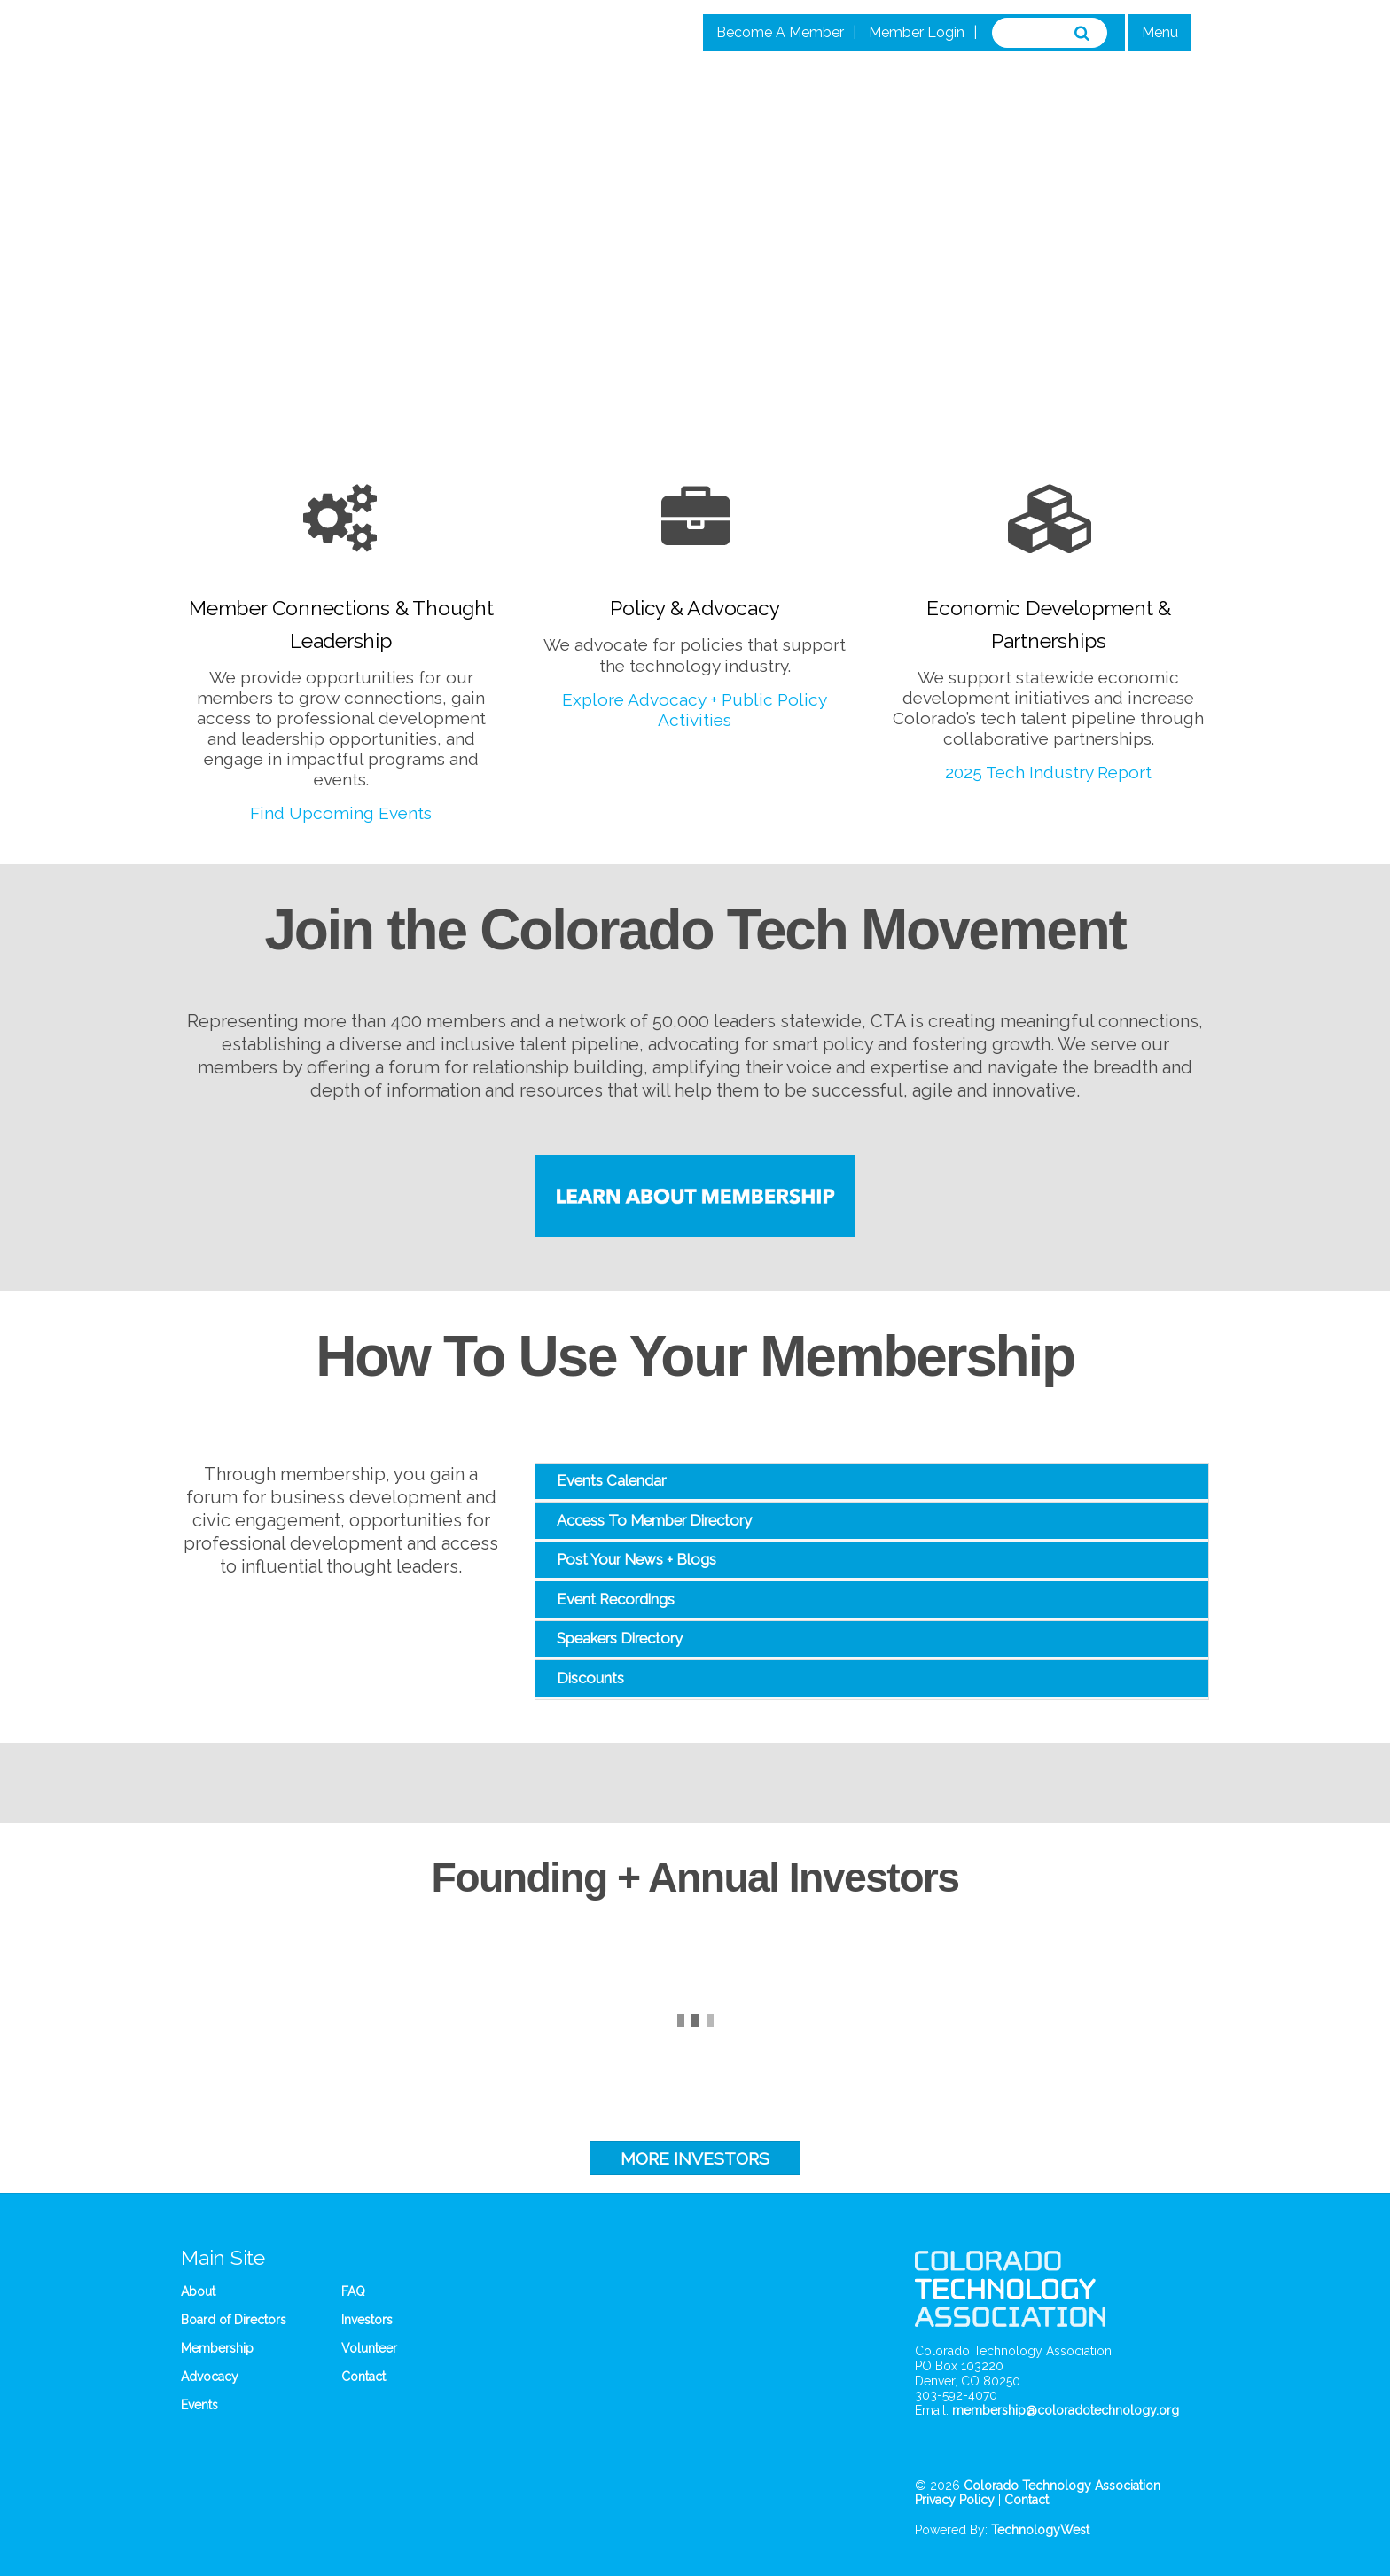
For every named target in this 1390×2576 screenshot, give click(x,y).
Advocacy (209, 2376)
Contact (363, 2376)
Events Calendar (611, 1480)
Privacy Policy (955, 2500)
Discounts (590, 1678)
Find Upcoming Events (341, 813)
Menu (1160, 32)
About (198, 2291)
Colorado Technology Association (1062, 2485)
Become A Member (780, 32)
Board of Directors (233, 2320)
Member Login (916, 32)
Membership (217, 2348)
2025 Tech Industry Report (1048, 772)
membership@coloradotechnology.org (1065, 2410)
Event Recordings (616, 1599)
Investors (367, 2320)
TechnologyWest (1040, 2530)
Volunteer (369, 2348)
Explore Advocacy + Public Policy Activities (694, 710)
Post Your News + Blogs (636, 1559)
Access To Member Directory (654, 1520)
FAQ (353, 2291)
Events (199, 2405)
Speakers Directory (620, 1638)
